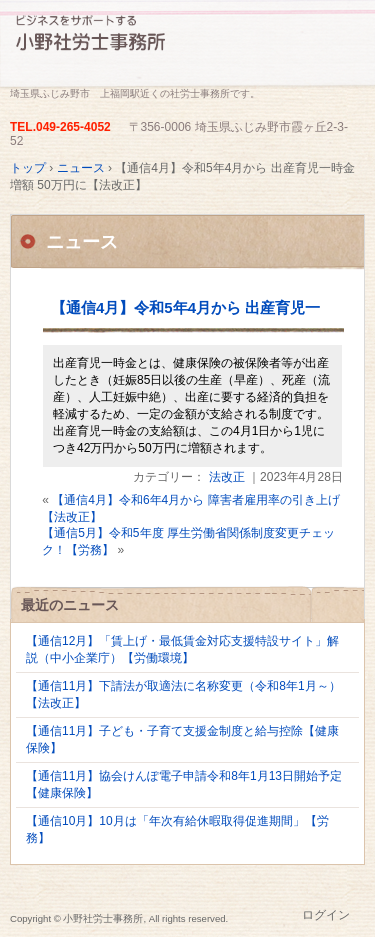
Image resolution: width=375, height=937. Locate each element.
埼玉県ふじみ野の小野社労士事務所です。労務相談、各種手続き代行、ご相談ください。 (187, 47)
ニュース (82, 242)
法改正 (227, 477)
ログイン (326, 915)
